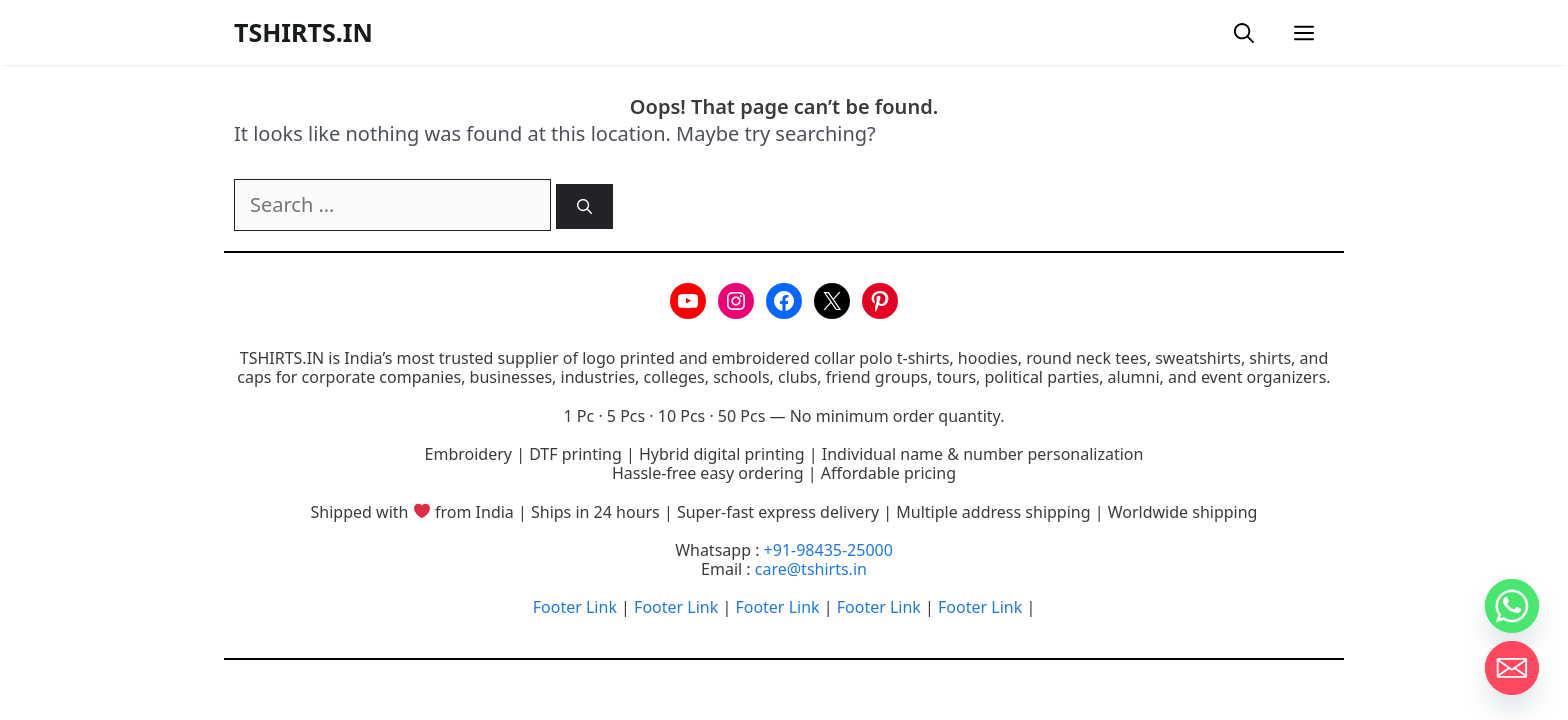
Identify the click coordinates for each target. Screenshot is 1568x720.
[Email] (1512, 668)
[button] (1244, 32)
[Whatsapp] (1512, 606)
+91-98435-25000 (828, 550)
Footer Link (575, 607)
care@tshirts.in (811, 569)
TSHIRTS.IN (303, 32)
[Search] (584, 206)
